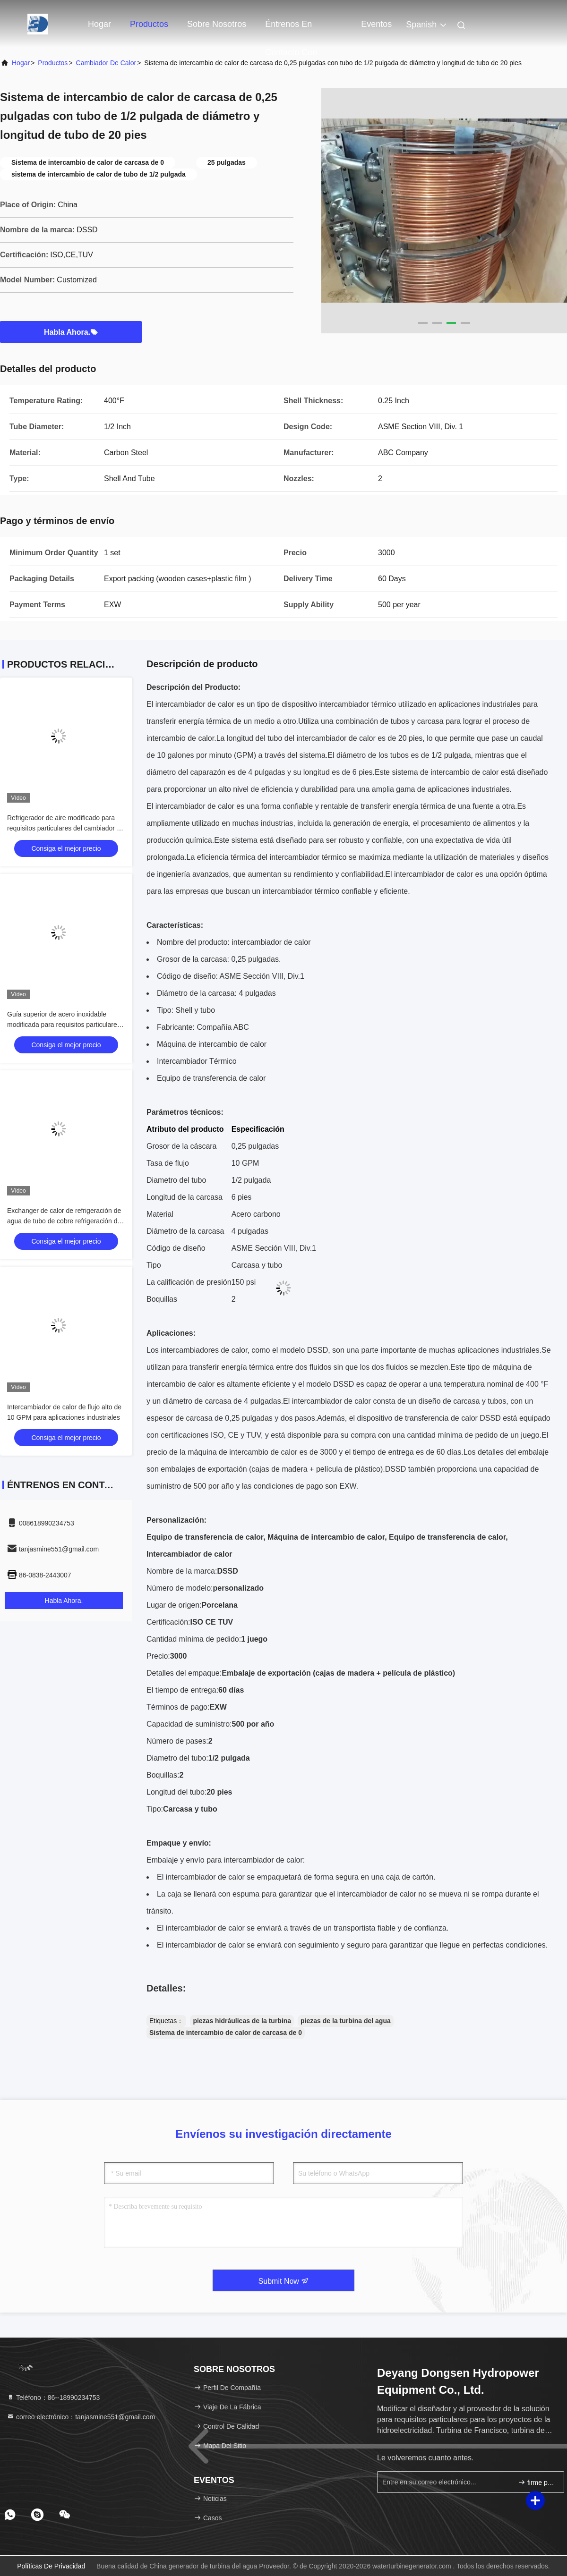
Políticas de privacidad (51, 2566)
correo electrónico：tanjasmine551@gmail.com (81, 2417)
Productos (149, 24)
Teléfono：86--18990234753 (53, 2397)
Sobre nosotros (216, 24)
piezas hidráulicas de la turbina (242, 2021)
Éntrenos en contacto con (291, 28)
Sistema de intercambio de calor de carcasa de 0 (225, 2032)
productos (53, 63)
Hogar (99, 24)
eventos (376, 24)
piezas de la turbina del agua (346, 2021)
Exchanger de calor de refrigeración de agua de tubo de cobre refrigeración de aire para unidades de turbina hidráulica (65, 1221)
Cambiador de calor (106, 63)
